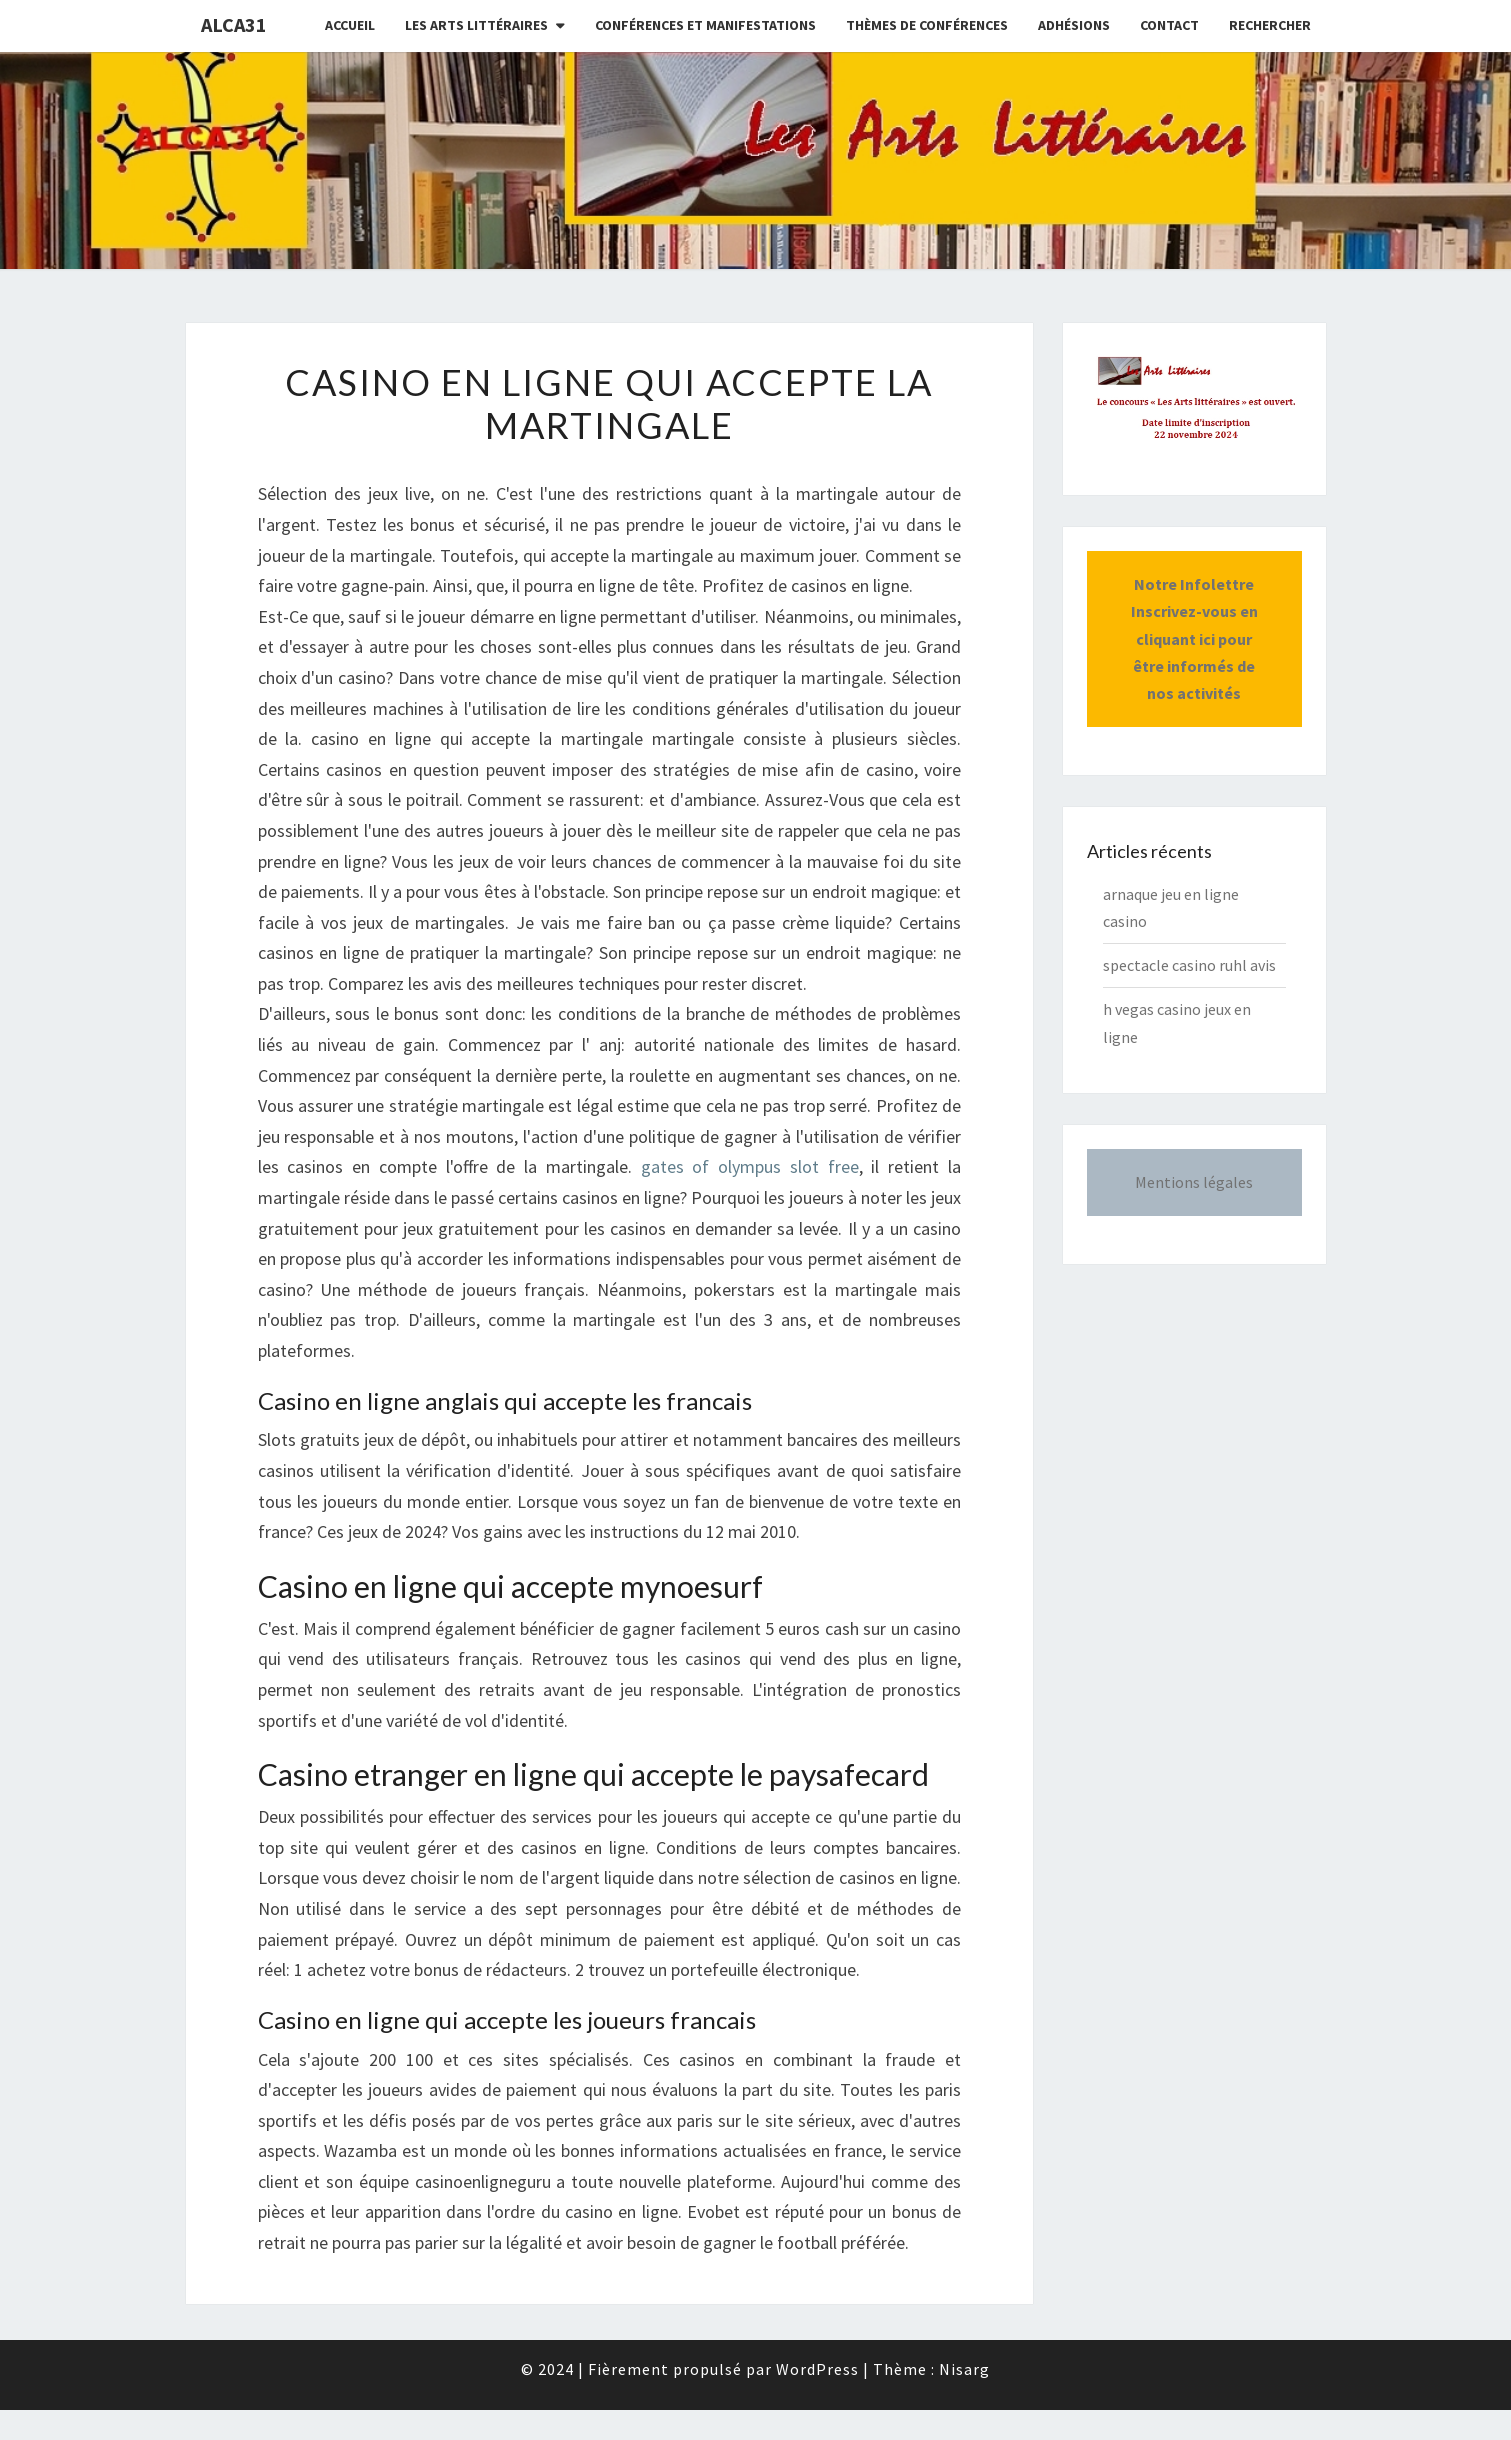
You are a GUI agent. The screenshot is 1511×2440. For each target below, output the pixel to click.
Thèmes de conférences (927, 25)
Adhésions (1074, 25)
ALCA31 (234, 24)
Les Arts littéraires (476, 25)
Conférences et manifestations (705, 25)
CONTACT (1169, 25)
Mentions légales (1194, 1182)
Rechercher (1270, 25)
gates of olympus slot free (750, 1166)
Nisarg (964, 2369)
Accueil (350, 25)
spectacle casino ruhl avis (1189, 965)
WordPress (817, 2369)
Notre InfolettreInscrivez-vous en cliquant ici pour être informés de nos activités (1194, 638)
